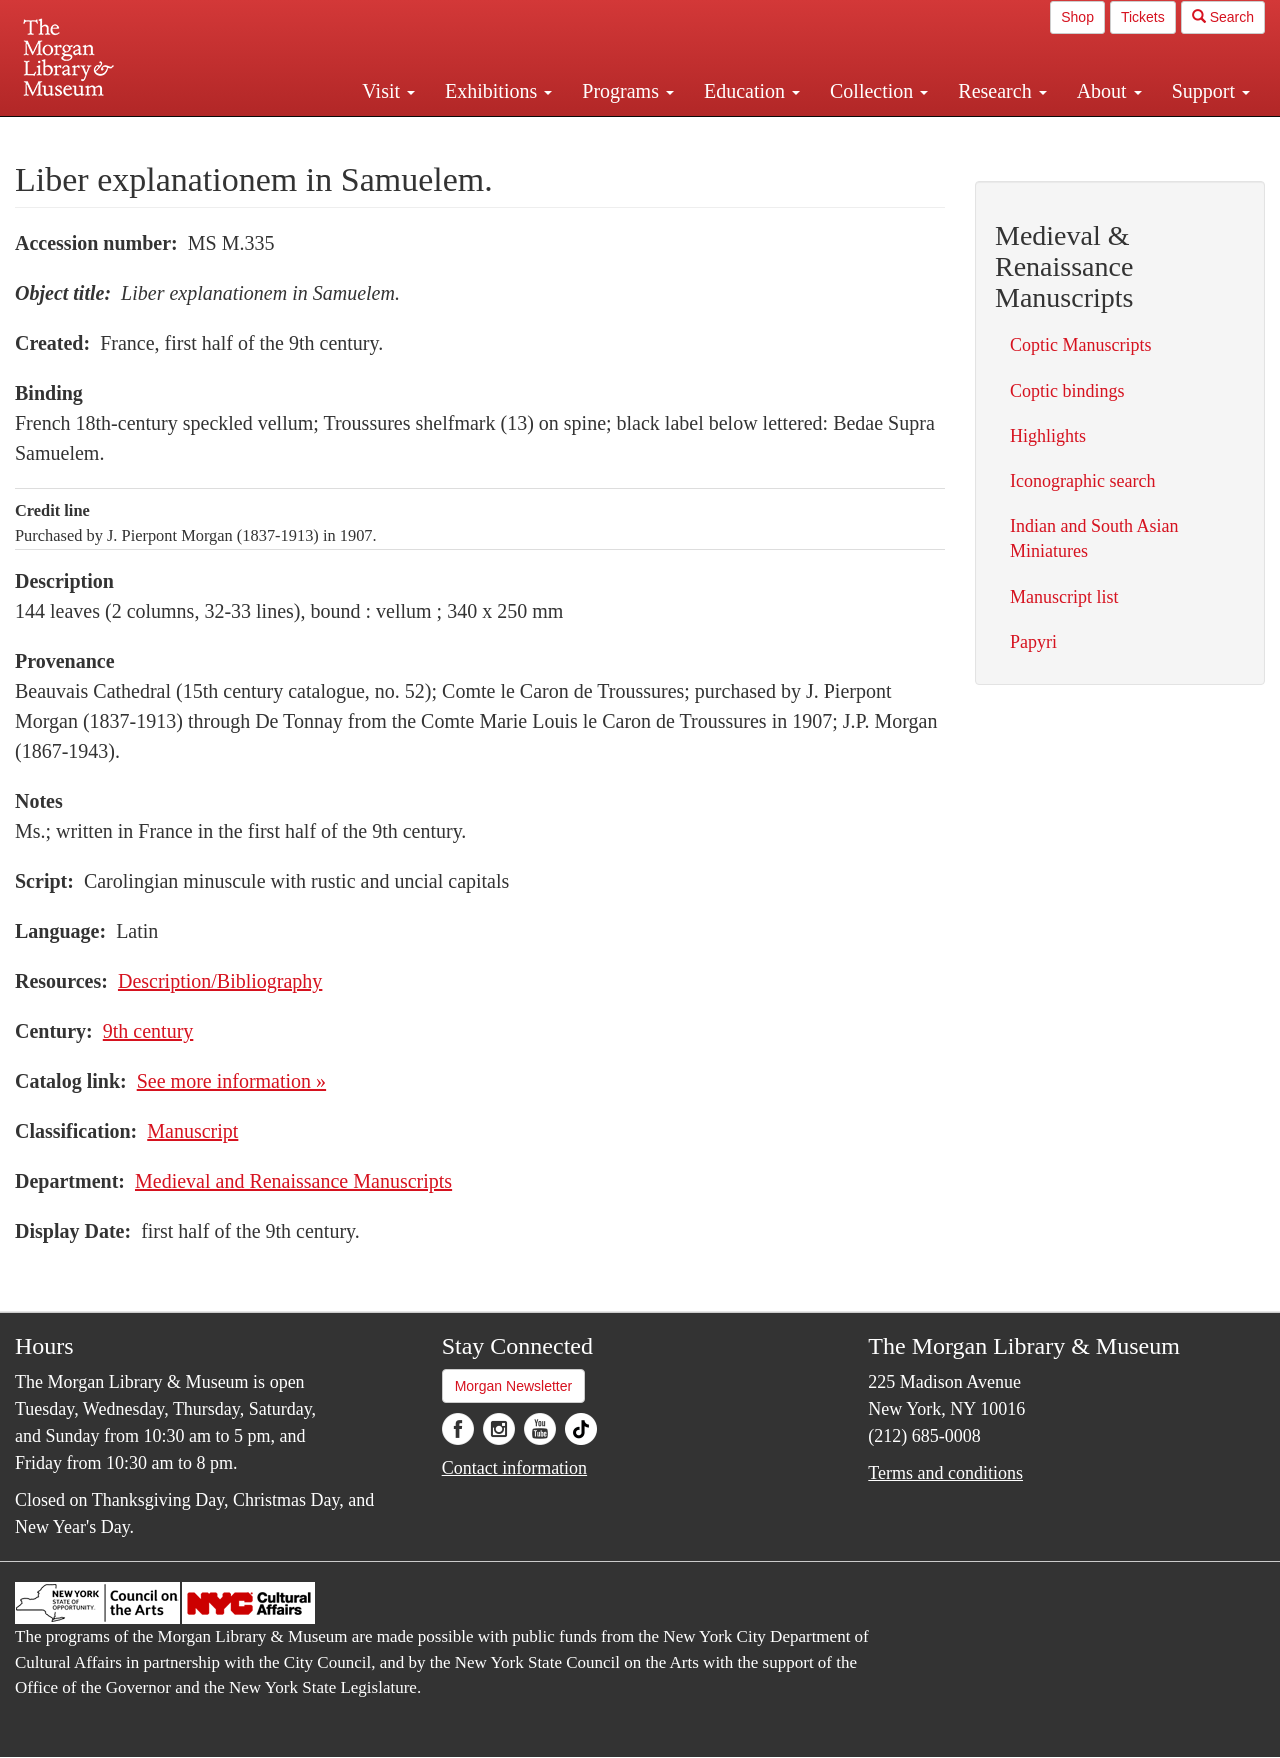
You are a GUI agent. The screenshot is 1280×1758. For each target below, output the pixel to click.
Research (1002, 91)
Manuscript (192, 1131)
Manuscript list (1064, 597)
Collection (879, 91)
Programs (628, 91)
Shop (1077, 17)
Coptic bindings (1067, 391)
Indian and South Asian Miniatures (1094, 538)
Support (1211, 91)
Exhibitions (498, 91)
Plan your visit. (402, 134)
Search (1223, 17)
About (1109, 91)
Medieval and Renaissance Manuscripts (293, 1181)
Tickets (1143, 17)
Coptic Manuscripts (1081, 345)
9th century (148, 1031)
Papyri (1033, 642)
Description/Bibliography (220, 981)
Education (752, 91)
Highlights (1048, 436)
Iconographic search (1082, 481)
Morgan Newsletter (514, 1386)
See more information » (231, 1081)
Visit (388, 91)
